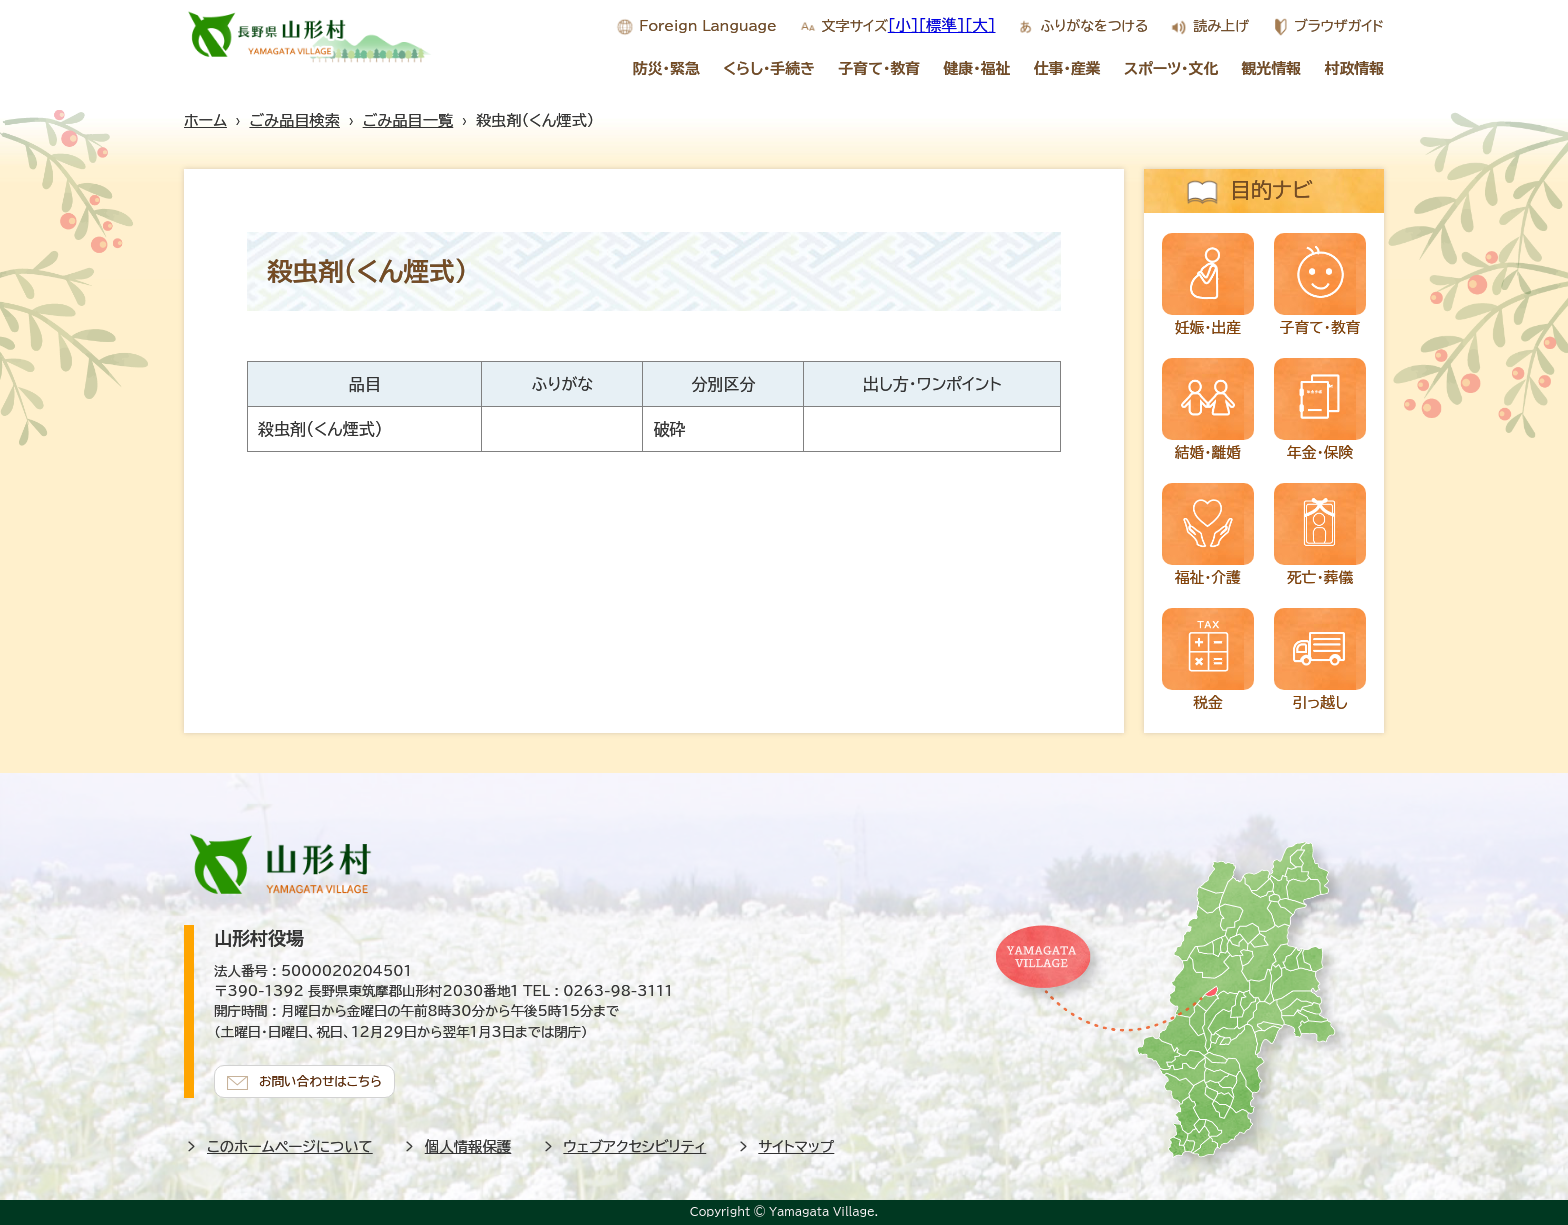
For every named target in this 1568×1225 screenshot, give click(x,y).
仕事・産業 (1067, 68)
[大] (980, 25)
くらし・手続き (769, 68)
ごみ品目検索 (295, 120)
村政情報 (1355, 68)
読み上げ (1220, 26)
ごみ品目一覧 (408, 120)
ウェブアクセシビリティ (635, 1144)
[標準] (942, 25)
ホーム (205, 120)
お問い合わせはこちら (324, 1079)
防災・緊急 (666, 68)
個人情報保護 (468, 1144)
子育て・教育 (879, 68)
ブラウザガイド (1339, 26)
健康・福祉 (976, 68)
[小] (903, 25)
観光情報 (1272, 68)
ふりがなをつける (1094, 26)
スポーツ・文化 (1171, 68)
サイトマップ (797, 1144)
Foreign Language (707, 26)
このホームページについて (290, 1144)
